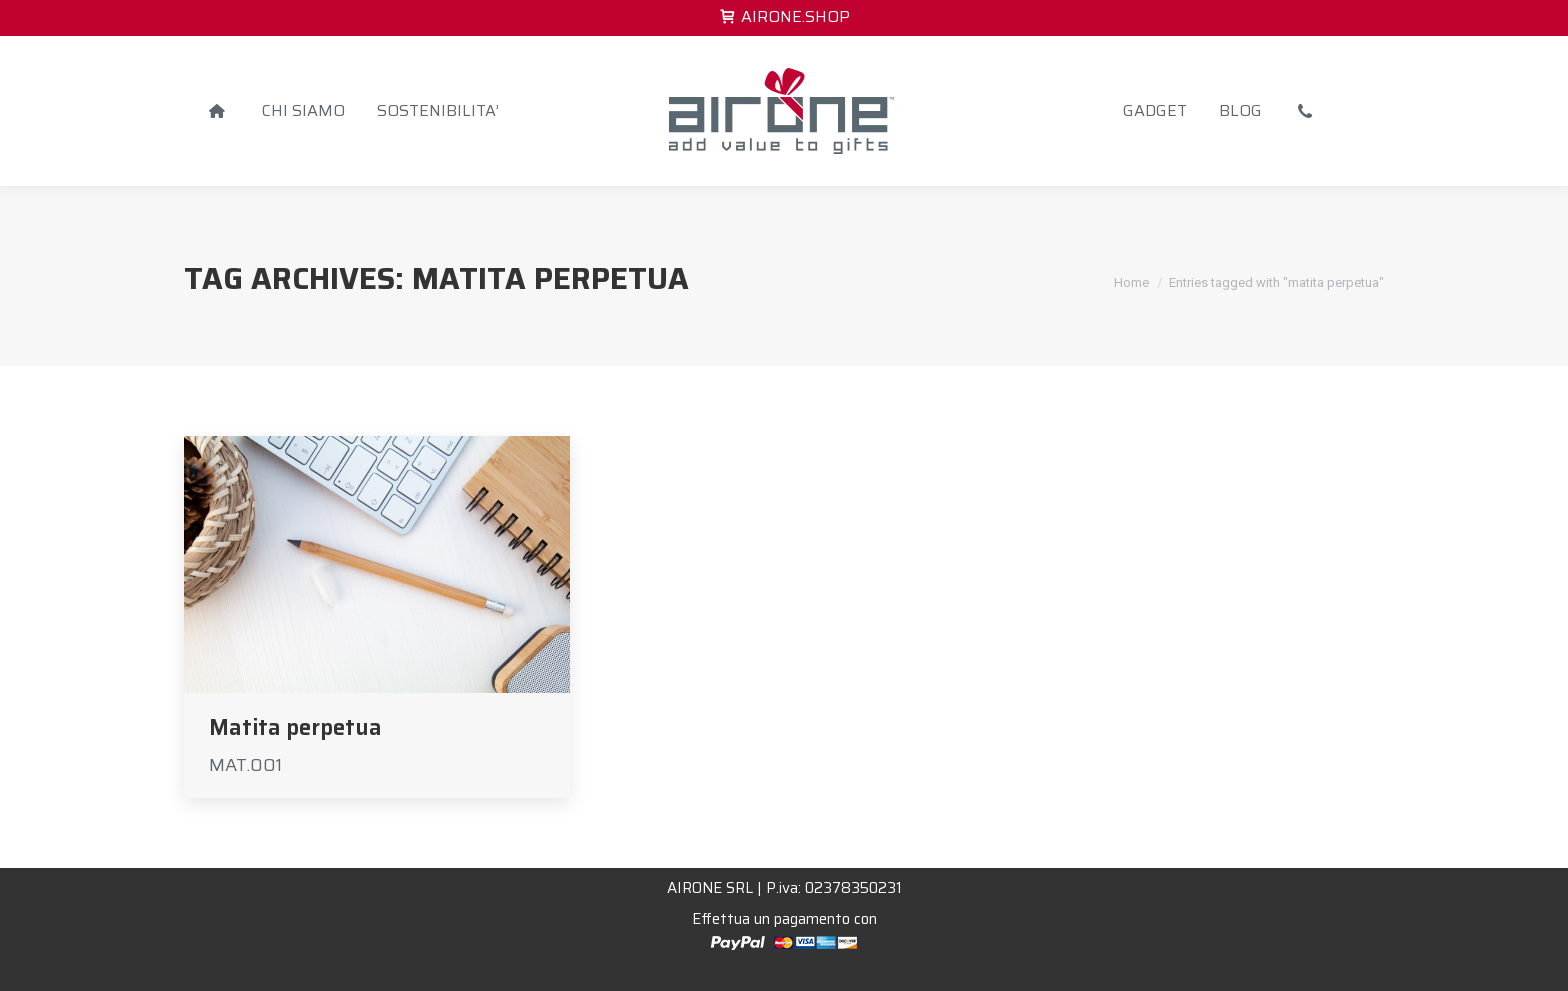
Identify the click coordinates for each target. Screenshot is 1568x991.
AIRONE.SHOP (784, 17)
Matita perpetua (295, 727)
